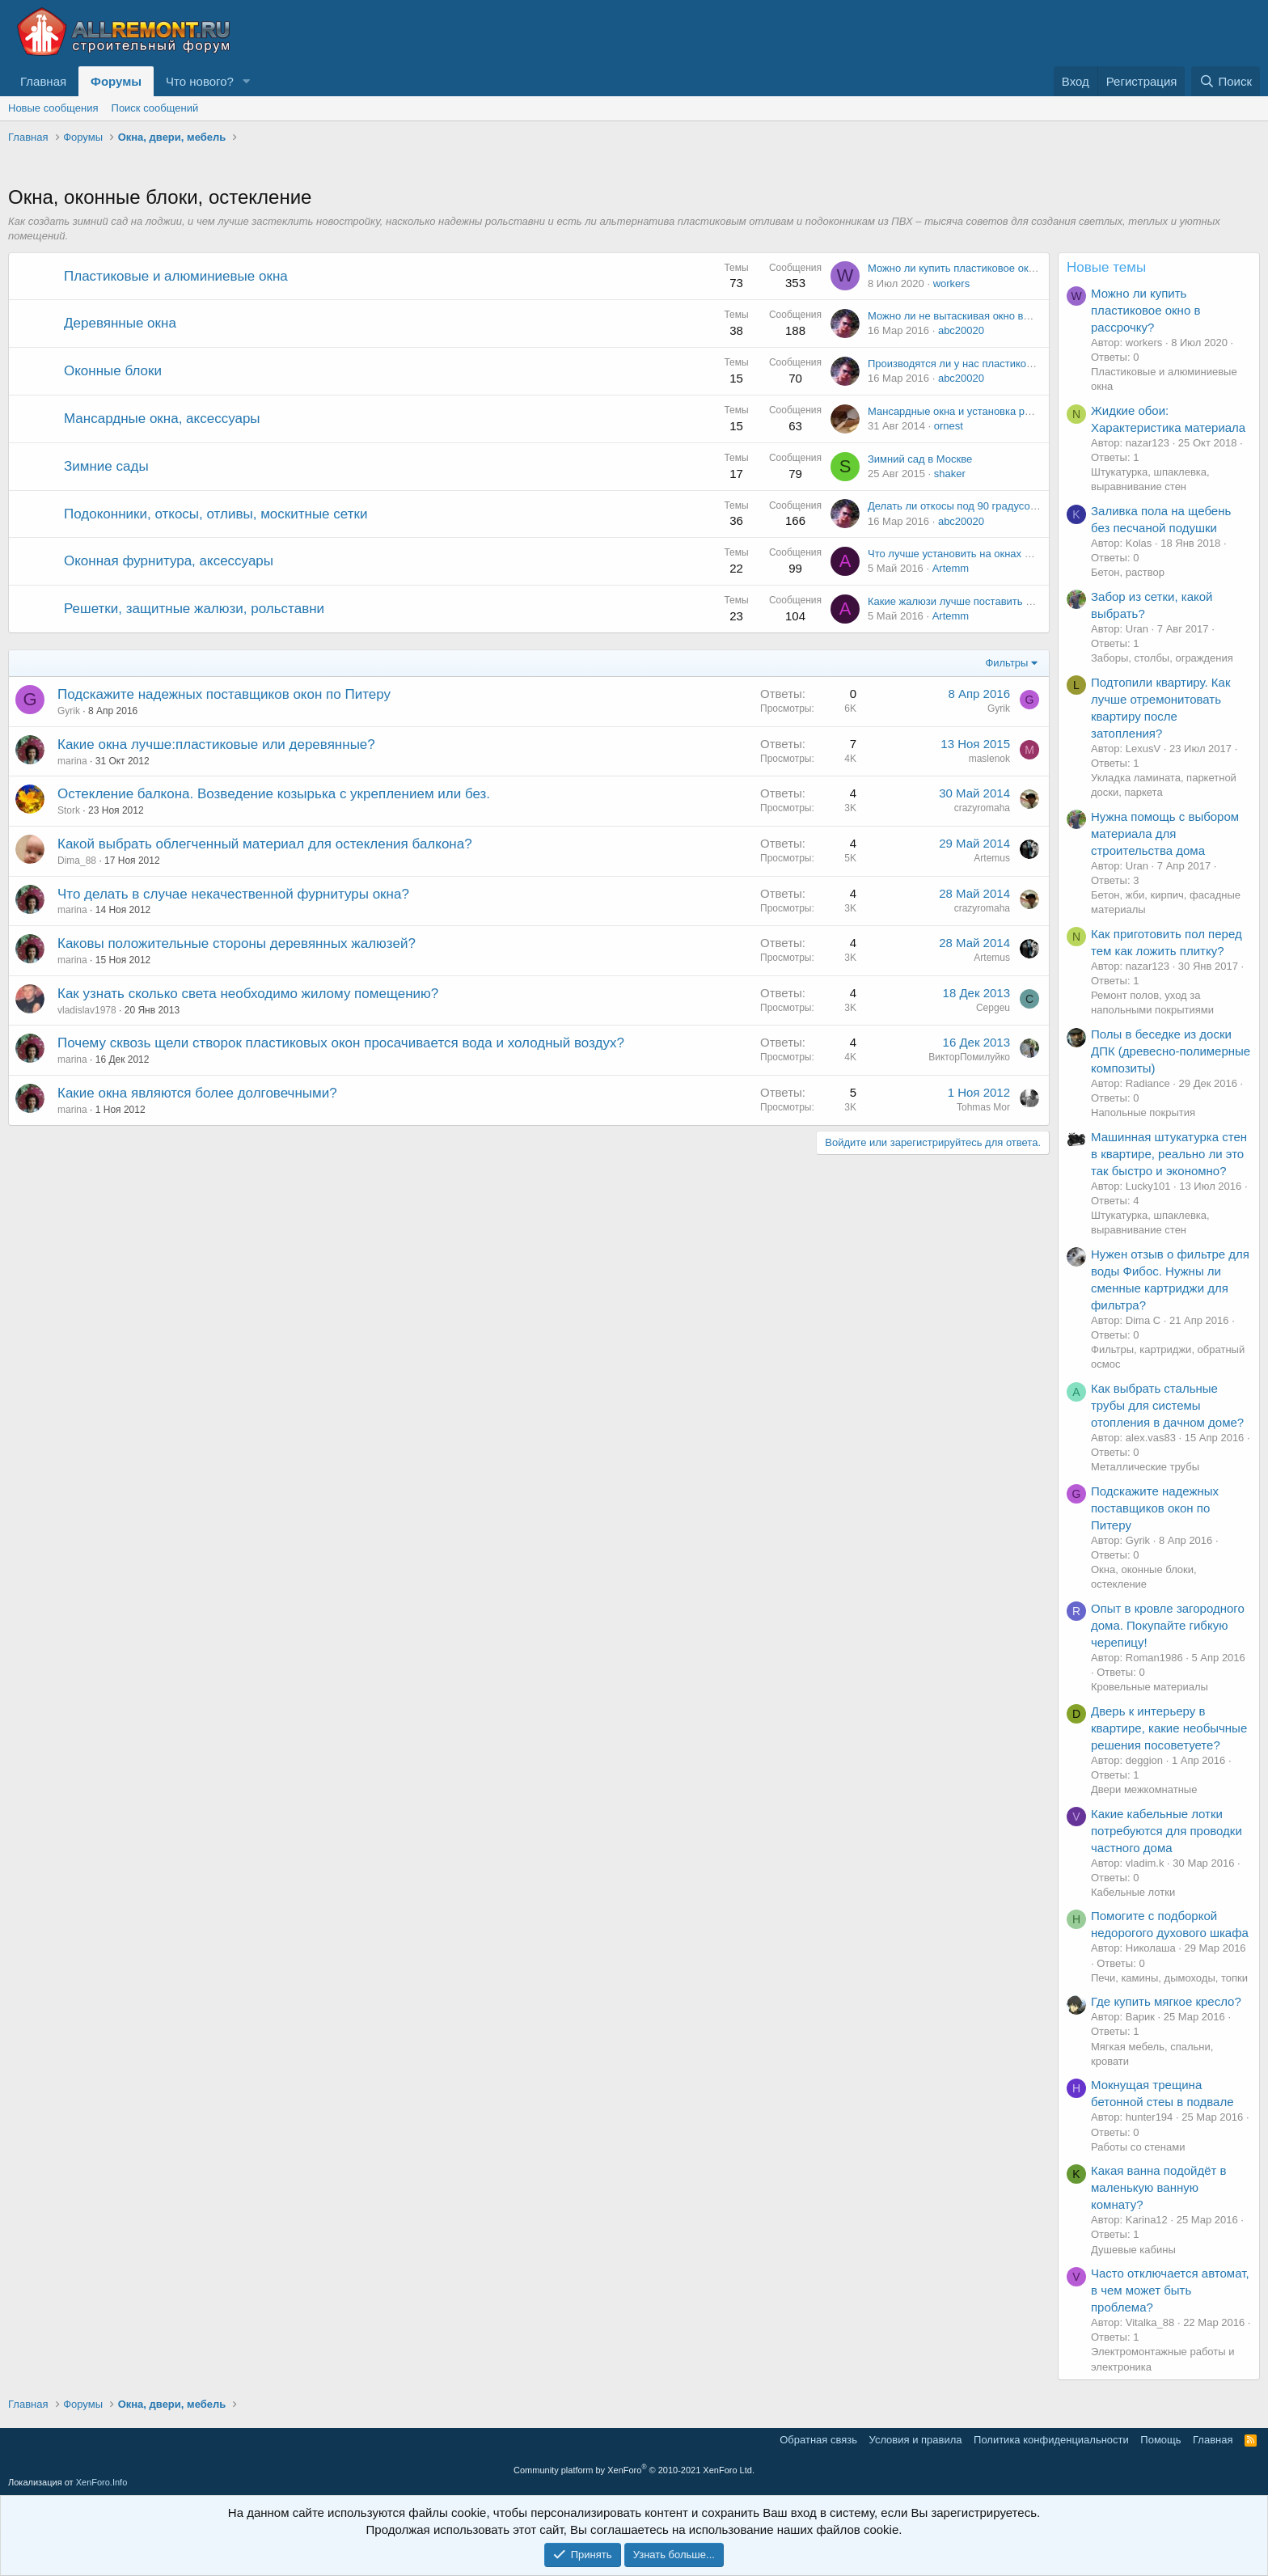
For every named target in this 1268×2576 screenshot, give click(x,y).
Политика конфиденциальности (1051, 2440)
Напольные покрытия (1143, 1112)
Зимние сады (106, 466)
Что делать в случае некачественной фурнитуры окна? (233, 894)
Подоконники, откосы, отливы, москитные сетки (215, 514)
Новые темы (1106, 267)
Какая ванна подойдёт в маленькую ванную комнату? (1159, 2187)
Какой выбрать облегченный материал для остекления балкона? (264, 844)
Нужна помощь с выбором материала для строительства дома (1165, 833)
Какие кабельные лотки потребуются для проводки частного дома (1166, 1831)
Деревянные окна (120, 323)
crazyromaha (982, 808)
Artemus (992, 858)
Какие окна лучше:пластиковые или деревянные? (216, 744)
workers (951, 283)
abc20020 (961, 330)
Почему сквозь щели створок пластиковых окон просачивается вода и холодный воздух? (340, 1043)
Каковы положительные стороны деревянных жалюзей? (236, 943)
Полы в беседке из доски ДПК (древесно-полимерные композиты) (1170, 1051)
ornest (948, 426)
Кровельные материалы (1149, 1687)
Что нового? (200, 81)
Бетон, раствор (1127, 572)
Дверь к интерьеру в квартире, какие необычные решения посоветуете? (1169, 1728)
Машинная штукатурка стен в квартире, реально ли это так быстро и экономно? (1169, 1154)
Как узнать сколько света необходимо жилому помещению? (247, 993)
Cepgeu (993, 1007)
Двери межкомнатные (1144, 1789)
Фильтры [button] (1006, 663)
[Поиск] (1225, 81)
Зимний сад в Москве (920, 459)
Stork (68, 810)
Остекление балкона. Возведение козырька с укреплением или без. (273, 794)
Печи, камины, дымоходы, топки (1169, 1978)
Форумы (116, 81)
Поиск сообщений (155, 108)
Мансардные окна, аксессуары (162, 418)
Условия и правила (915, 2440)
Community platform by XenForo (634, 2470)
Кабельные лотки (1133, 1892)
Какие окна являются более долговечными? (197, 1093)
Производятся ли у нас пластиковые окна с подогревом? (1006, 363)
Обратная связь (818, 2440)
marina (72, 761)
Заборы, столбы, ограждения (1162, 658)
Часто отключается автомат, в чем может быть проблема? (1170, 2290)
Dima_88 (76, 860)
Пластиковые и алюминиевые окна (176, 276)
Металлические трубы (1145, 1467)
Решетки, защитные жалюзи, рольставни (194, 608)
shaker (950, 473)
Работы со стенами (1138, 2147)
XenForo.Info (102, 2482)
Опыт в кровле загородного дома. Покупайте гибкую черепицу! (1168, 1625)
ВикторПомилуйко (969, 1057)
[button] (246, 81)
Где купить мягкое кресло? (1166, 2001)
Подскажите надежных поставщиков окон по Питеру (224, 694)
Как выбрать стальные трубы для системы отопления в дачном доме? (1167, 1405)
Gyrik (68, 711)
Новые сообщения (53, 108)
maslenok (989, 758)
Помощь (1160, 2440)
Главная (43, 81)
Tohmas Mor (983, 1107)
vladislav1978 (86, 1010)
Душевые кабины (1133, 2250)
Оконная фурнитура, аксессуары (168, 561)
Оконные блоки (113, 371)
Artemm (951, 568)
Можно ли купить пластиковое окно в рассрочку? (987, 268)
